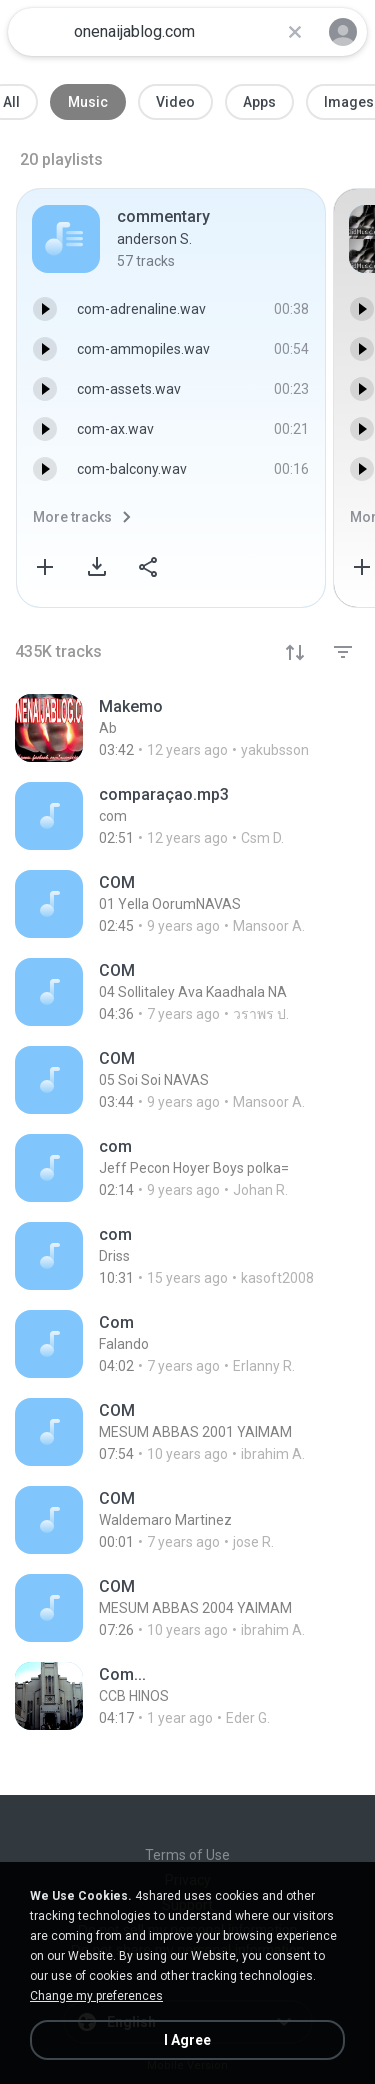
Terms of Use (187, 1855)
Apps (259, 102)
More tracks (72, 517)
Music (88, 102)
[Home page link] (38, 32)
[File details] (187, 728)
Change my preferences (96, 1996)
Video (175, 102)
